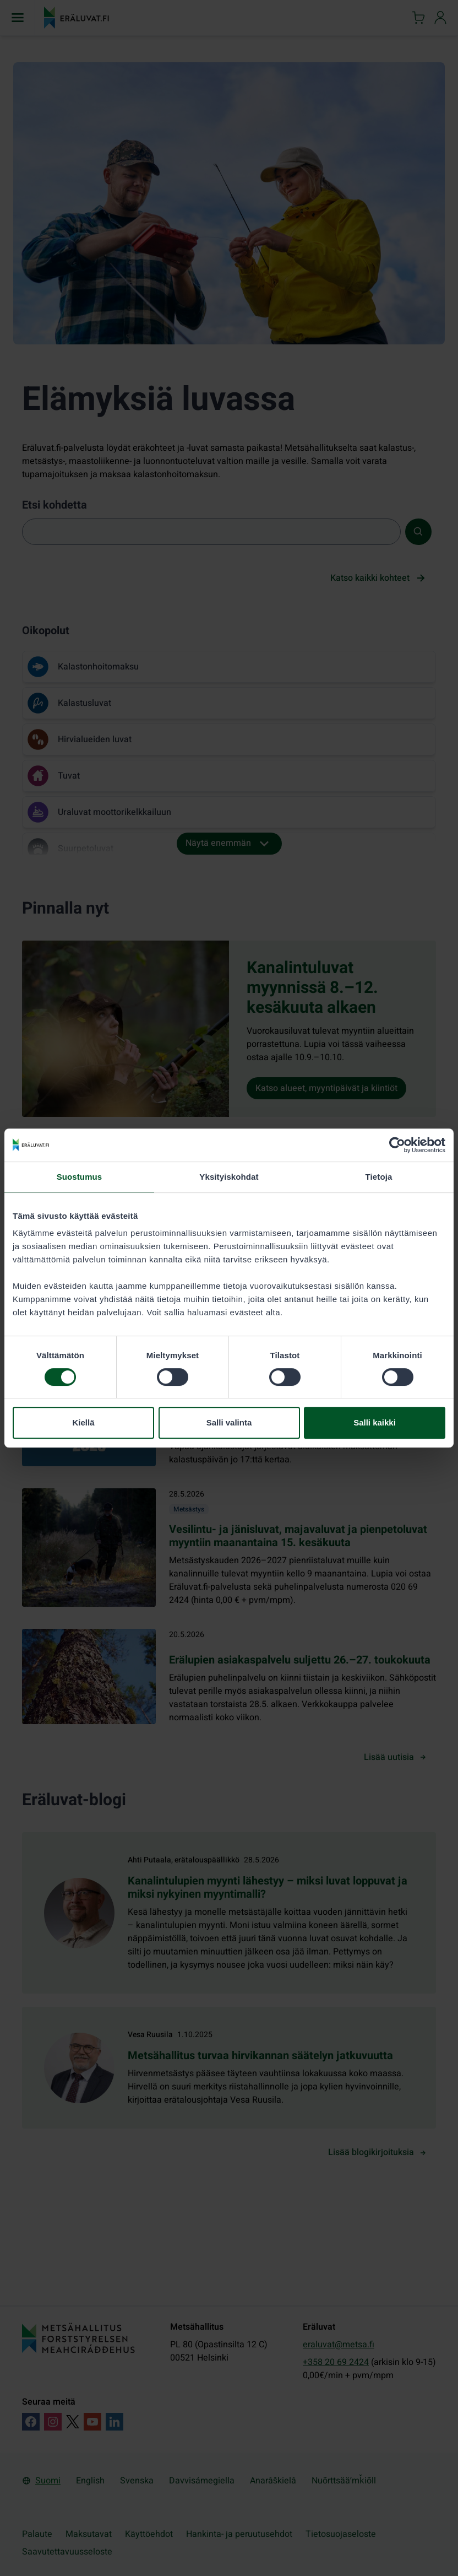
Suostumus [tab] (79, 1176)
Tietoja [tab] (379, 1176)
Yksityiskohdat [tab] (228, 1176)
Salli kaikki (374, 1422)
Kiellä (83, 1422)
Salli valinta (229, 1422)
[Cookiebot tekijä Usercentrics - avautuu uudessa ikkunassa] (397, 1145)
